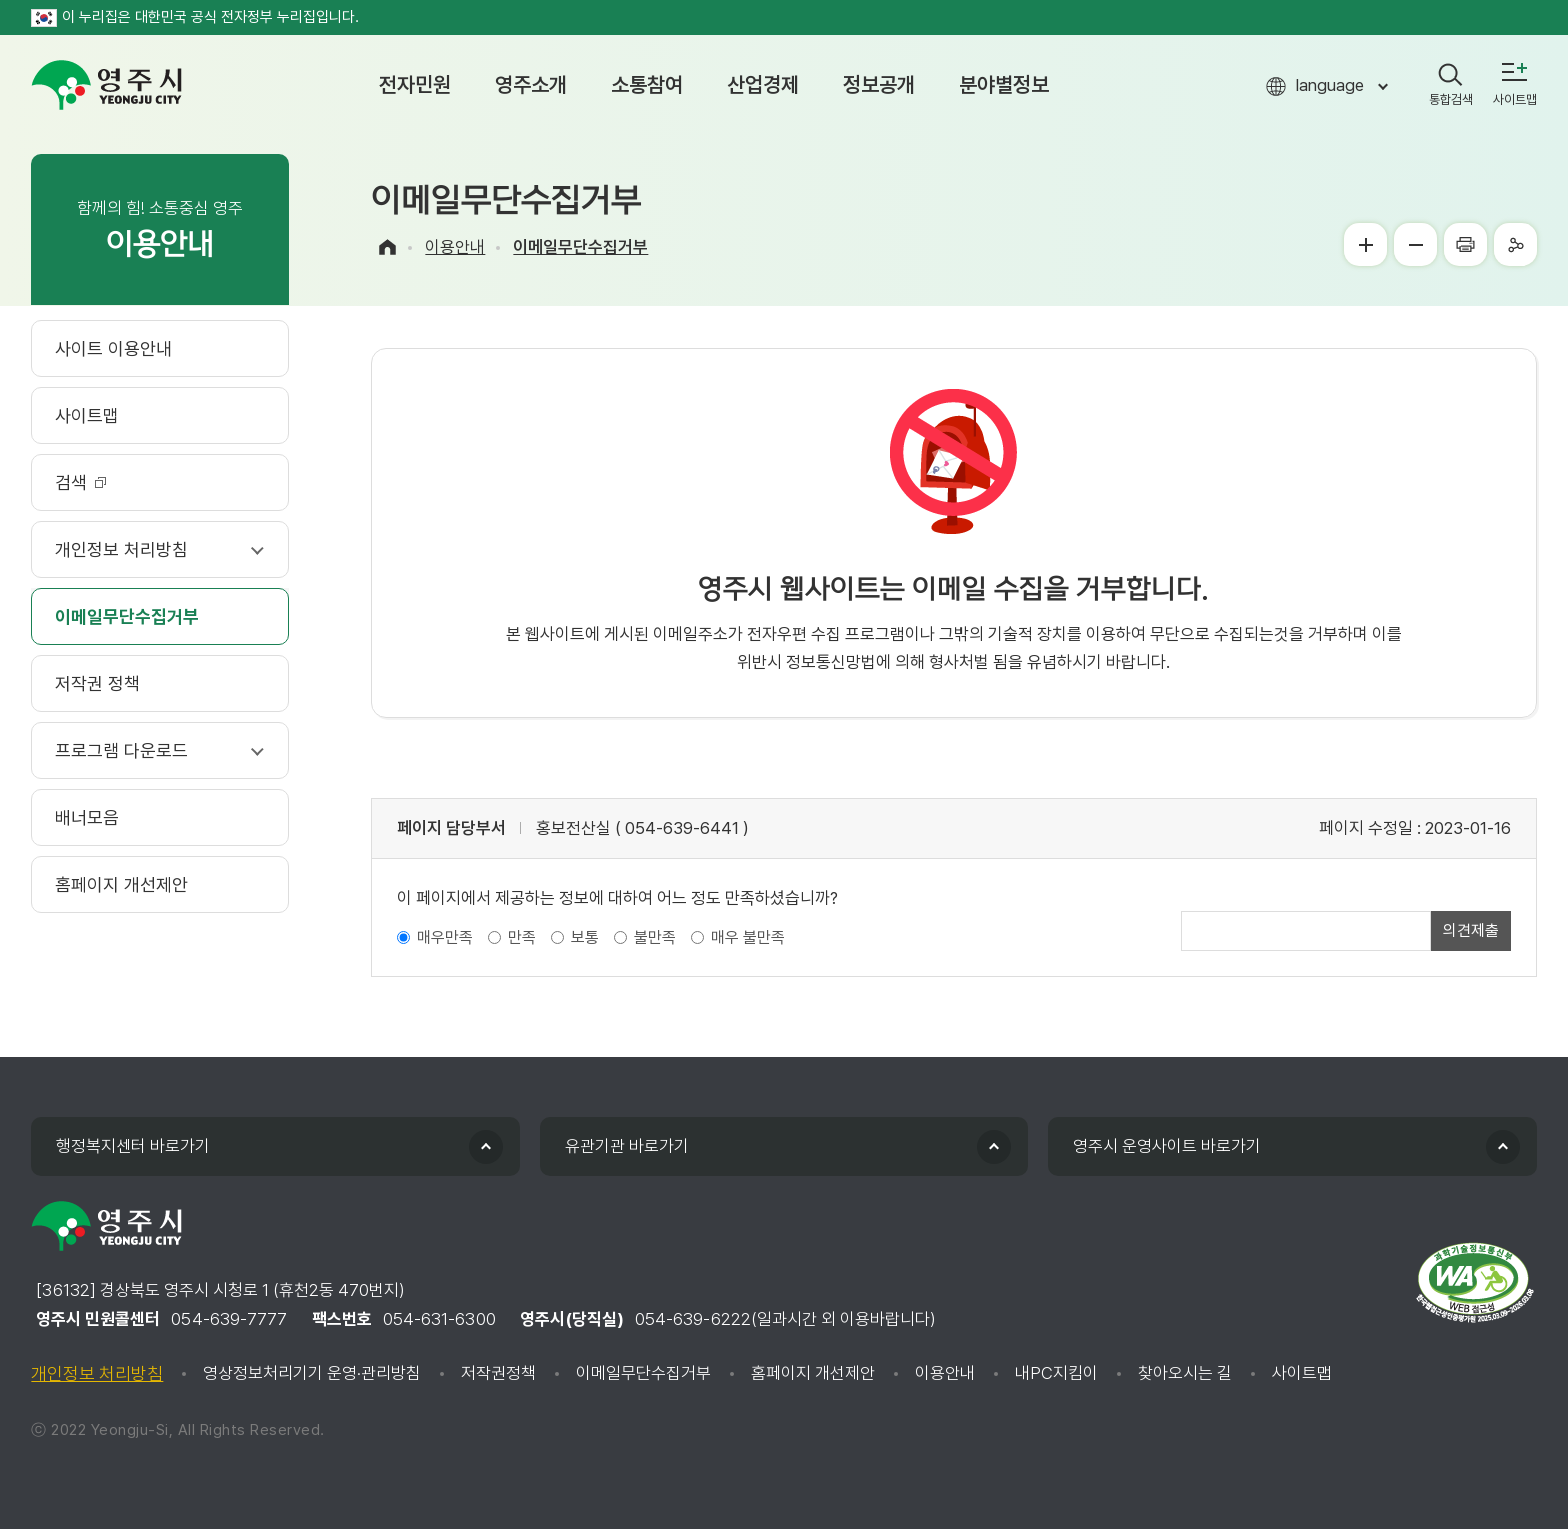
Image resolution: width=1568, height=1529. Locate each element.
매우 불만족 (748, 937)
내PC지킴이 (1056, 1373)
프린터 (1465, 244)
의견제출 (1471, 930)
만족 (522, 937)
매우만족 (445, 937)
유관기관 (627, 1146)
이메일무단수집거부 (580, 247)
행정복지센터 (133, 1146)
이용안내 (455, 247)
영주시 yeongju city (106, 85)
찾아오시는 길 (1185, 1373)
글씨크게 (1365, 244)
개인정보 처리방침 (97, 1373)
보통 (585, 937)
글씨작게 (1415, 244)
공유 (1515, 244)
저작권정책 (498, 1373)
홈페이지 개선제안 (813, 1373)
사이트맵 (1302, 1373)
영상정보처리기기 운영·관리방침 (312, 1373)
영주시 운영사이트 (1167, 1146)
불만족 (655, 937)
